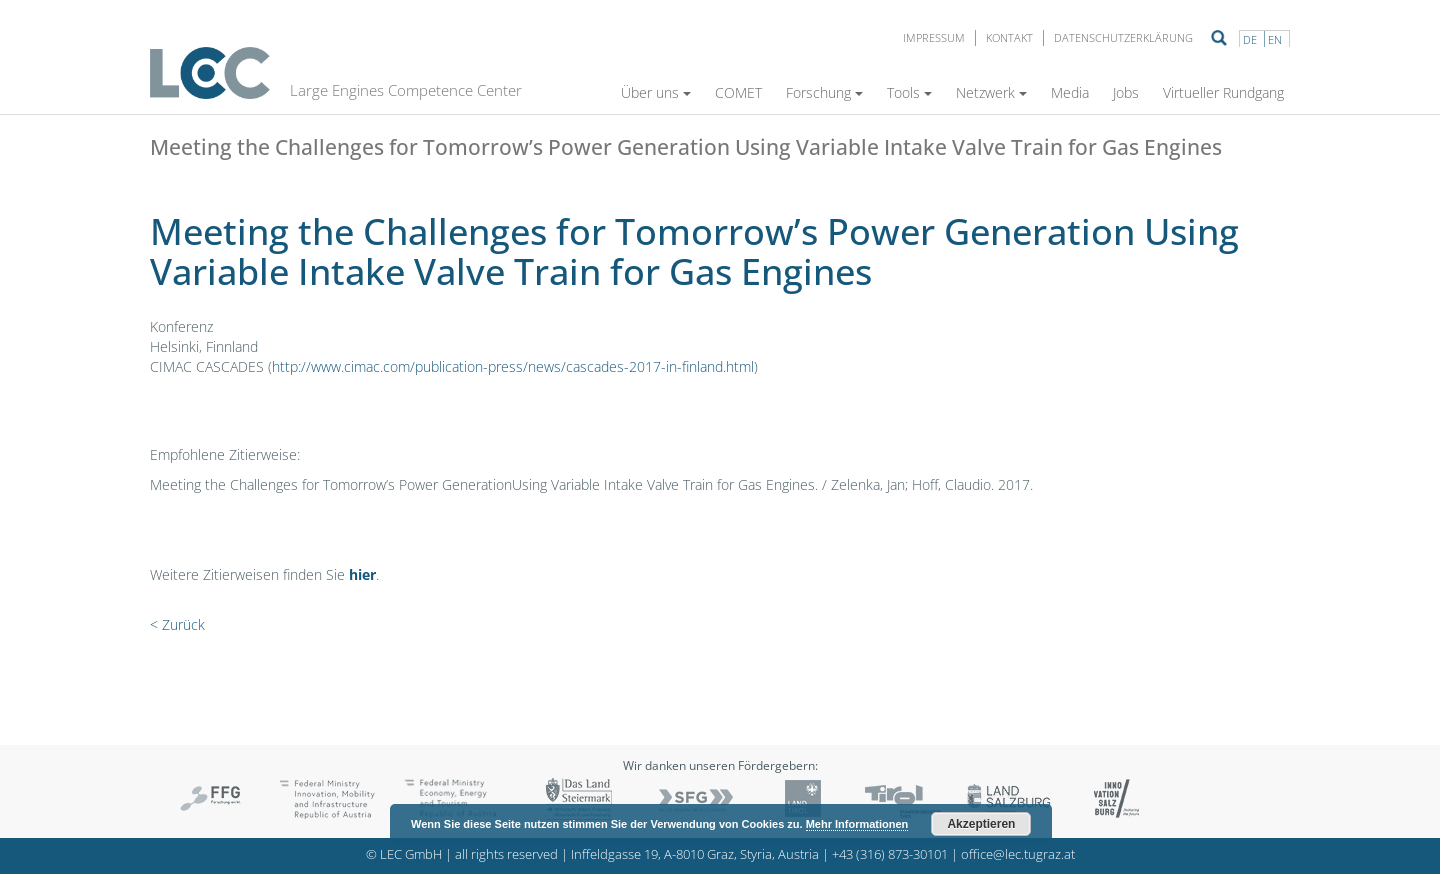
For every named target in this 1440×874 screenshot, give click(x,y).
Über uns (656, 92)
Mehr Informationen (857, 824)
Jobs (1126, 92)
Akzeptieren (981, 824)
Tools (909, 92)
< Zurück (177, 624)
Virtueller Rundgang (1223, 92)
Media (1070, 92)
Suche (1219, 38)
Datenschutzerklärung (1123, 37)
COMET (738, 92)
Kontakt (1009, 37)
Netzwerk (991, 92)
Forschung (824, 92)
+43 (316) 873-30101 (890, 854)
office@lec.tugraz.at (1018, 854)
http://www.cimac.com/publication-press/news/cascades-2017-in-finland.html (513, 366)
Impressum (934, 37)
